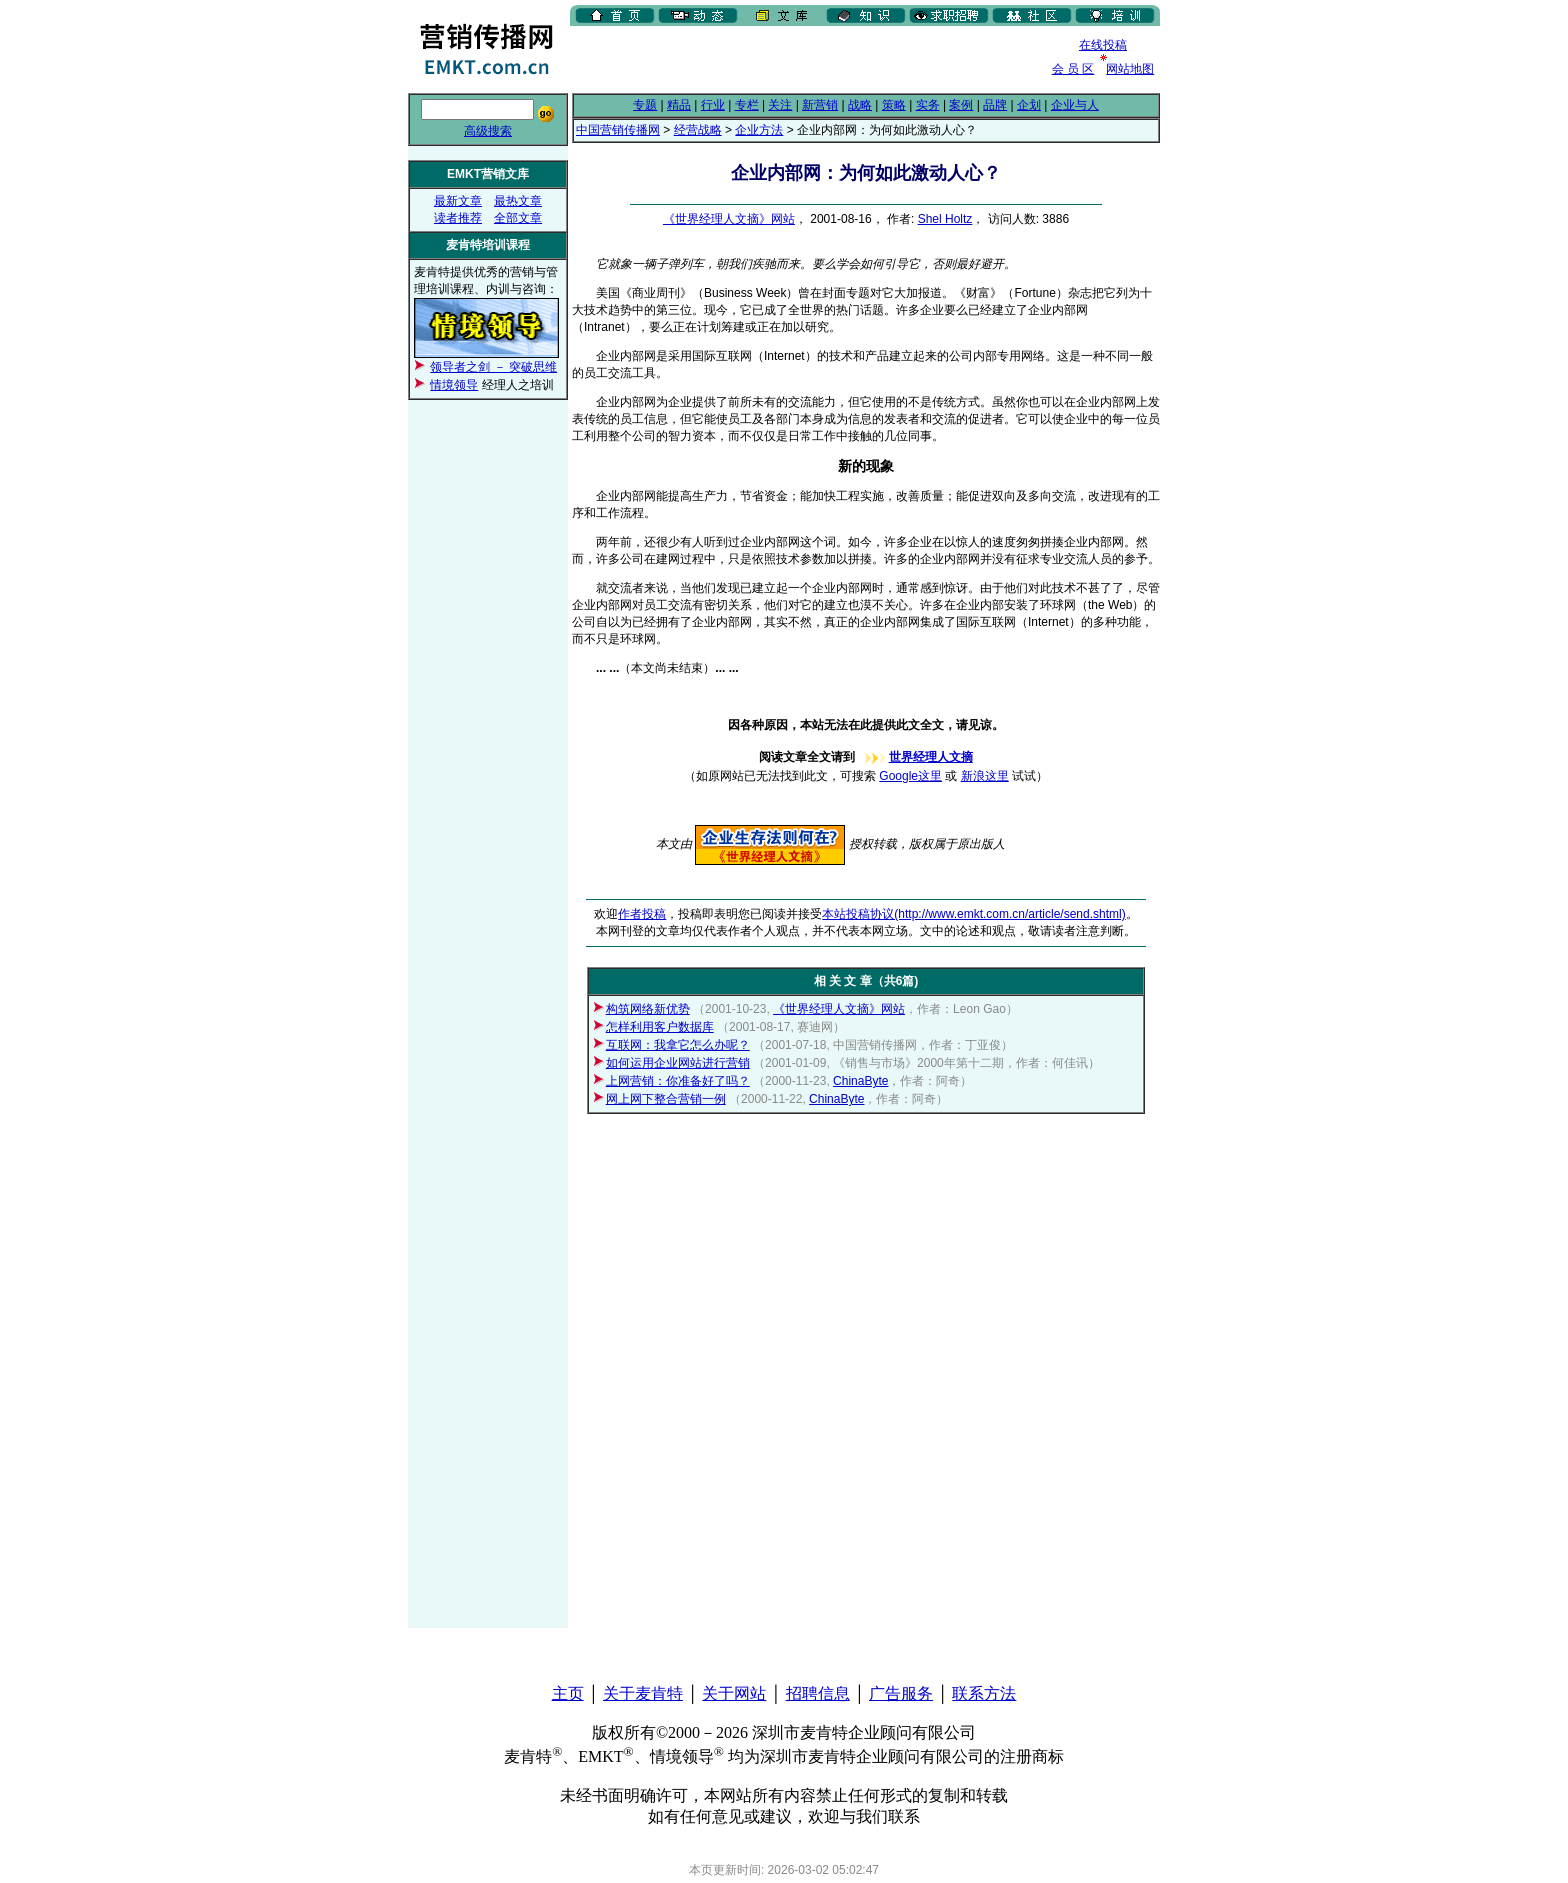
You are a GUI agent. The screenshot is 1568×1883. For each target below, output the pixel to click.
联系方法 (984, 1693)
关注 (780, 105)
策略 (894, 105)
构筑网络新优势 (648, 1009)
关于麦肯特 (643, 1693)
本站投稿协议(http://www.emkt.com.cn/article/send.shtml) (973, 914)
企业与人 (1075, 105)
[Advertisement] (804, 59)
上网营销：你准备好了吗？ (678, 1081)
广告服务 (901, 1693)
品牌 (995, 105)
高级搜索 (488, 131)
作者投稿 (642, 914)
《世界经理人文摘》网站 (729, 219)
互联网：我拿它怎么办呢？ (678, 1045)
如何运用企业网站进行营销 (678, 1063)
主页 (568, 1693)
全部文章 (518, 218)
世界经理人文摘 (916, 757)
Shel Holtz (945, 219)
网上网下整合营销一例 (666, 1099)
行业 (713, 105)
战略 (860, 105)
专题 (645, 105)
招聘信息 (818, 1693)
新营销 (820, 105)
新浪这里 (985, 776)
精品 (679, 105)
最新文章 (458, 201)
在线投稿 (1103, 45)
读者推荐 (458, 218)
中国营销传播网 (618, 130)
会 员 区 (1073, 69)
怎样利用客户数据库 (660, 1027)
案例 (961, 105)
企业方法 (759, 130)
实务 (928, 105)
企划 (1029, 105)
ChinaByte (860, 1081)
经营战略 (698, 130)
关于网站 (734, 1693)
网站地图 (1130, 69)
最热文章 (518, 201)
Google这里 (910, 776)
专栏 (747, 105)
